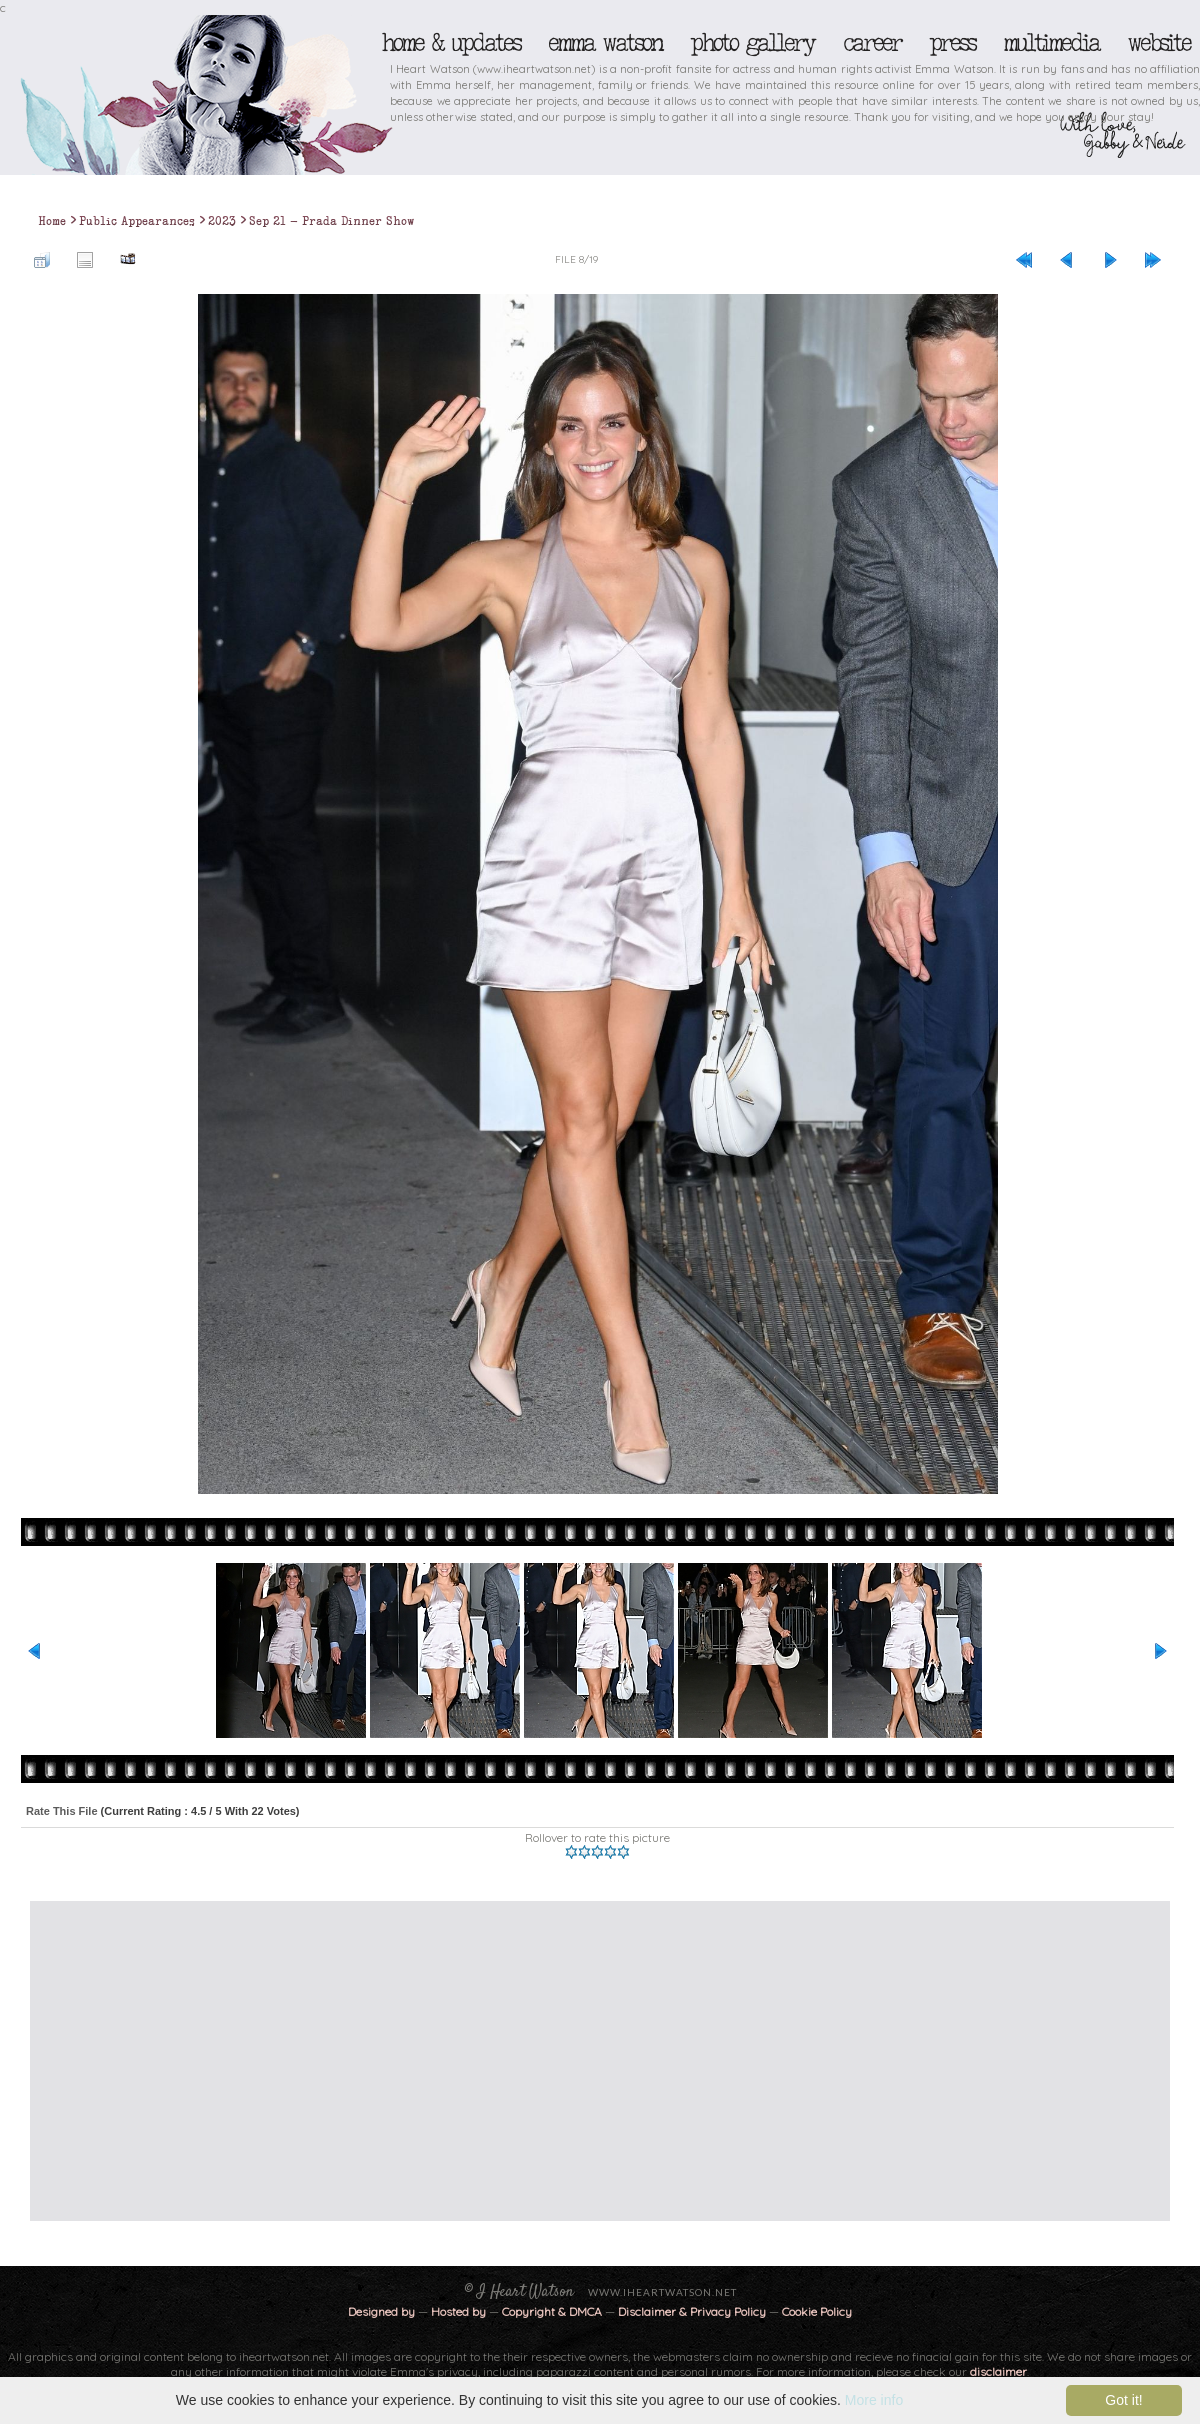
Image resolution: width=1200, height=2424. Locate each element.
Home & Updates (450, 43)
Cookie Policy (817, 2311)
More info (874, 2400)
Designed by (381, 2311)
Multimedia (1051, 43)
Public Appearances (137, 221)
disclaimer (998, 2371)
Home (52, 221)
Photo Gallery (752, 43)
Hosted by (458, 2311)
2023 (222, 221)
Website (1158, 43)
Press (952, 43)
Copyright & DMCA (552, 2311)
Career (871, 43)
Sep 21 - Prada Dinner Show (332, 221)
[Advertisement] (584, 2061)
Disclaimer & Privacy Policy (693, 2311)
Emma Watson (605, 43)
